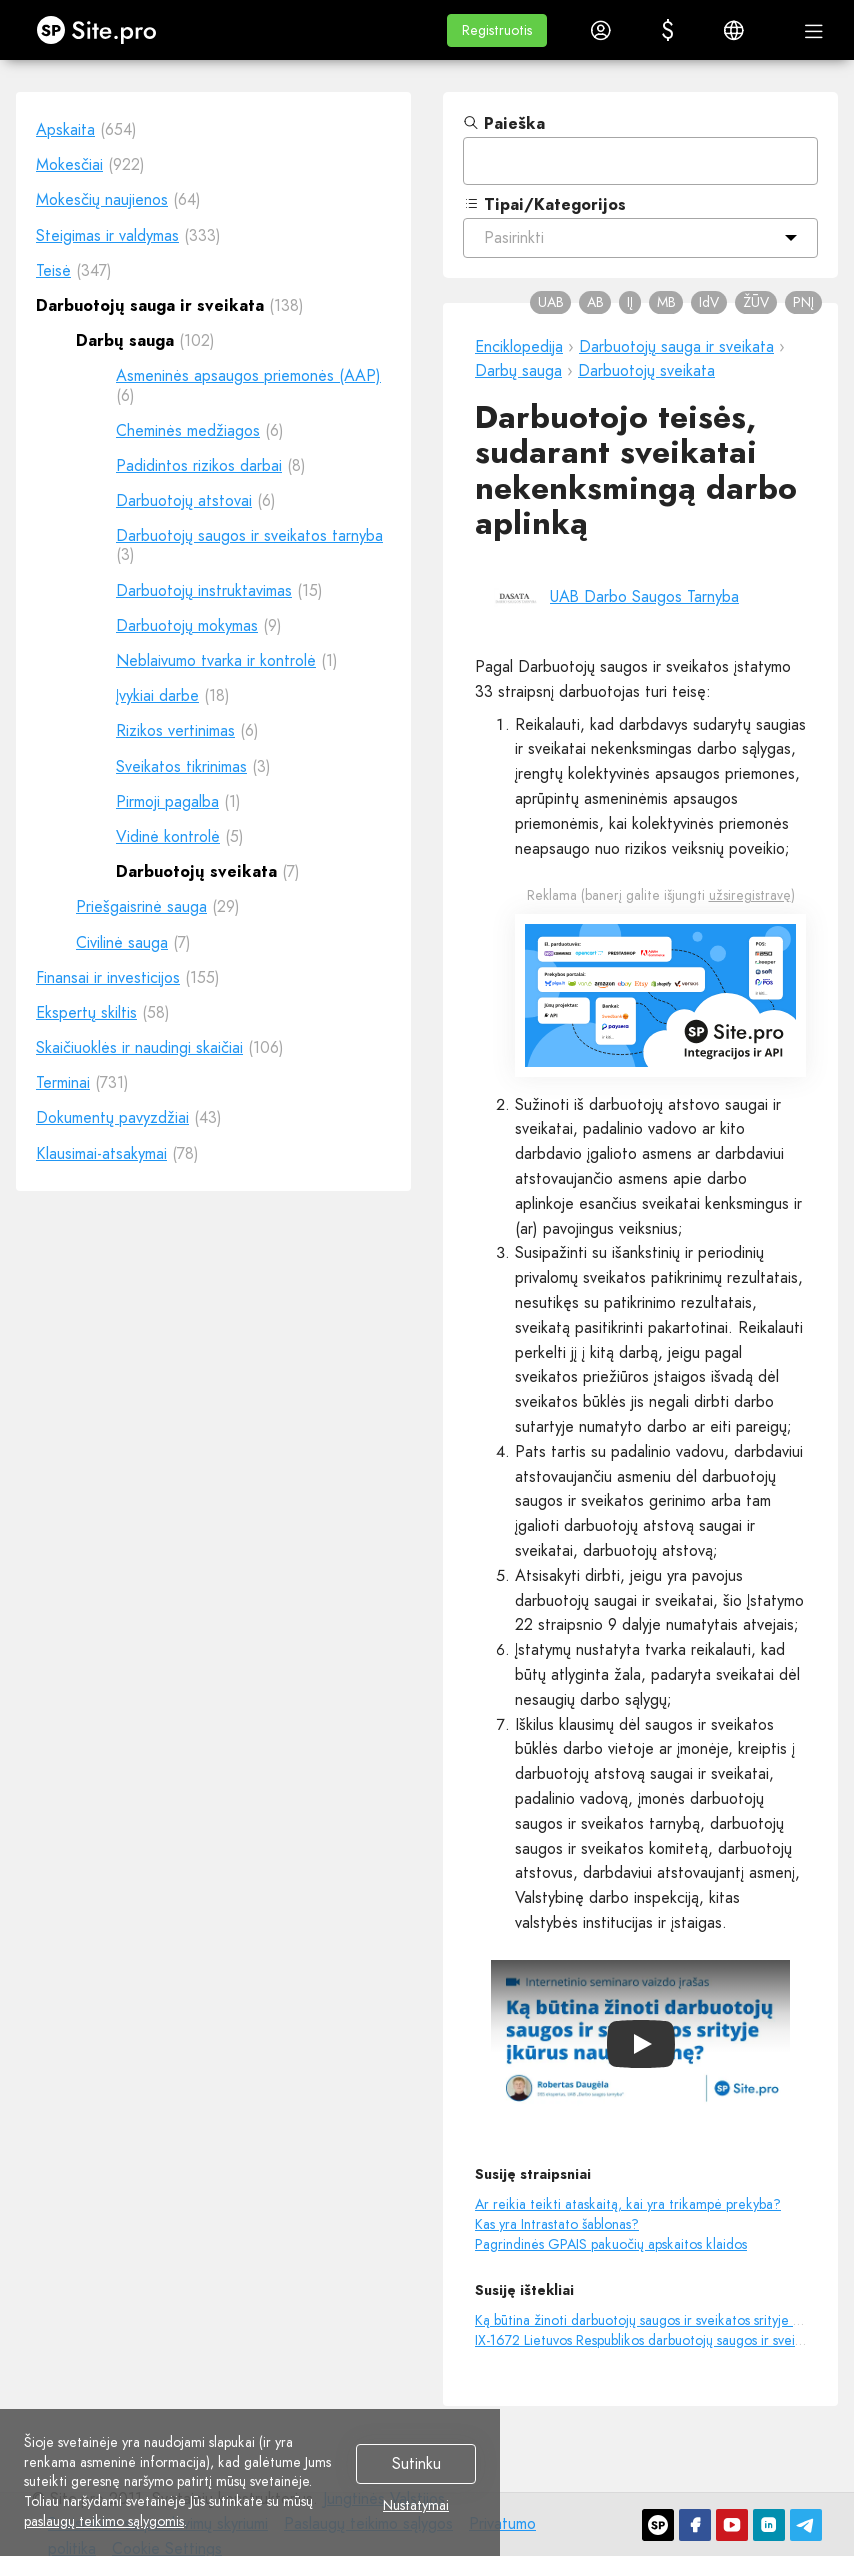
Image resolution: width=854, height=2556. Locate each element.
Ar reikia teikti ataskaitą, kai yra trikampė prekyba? (628, 2204)
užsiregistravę (750, 895)
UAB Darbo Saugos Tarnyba (644, 596)
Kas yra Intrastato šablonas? (557, 2224)
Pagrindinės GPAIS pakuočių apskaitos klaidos (611, 2244)
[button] (497, 30)
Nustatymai (416, 2506)
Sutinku (416, 2464)
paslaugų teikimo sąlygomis (104, 2521)
